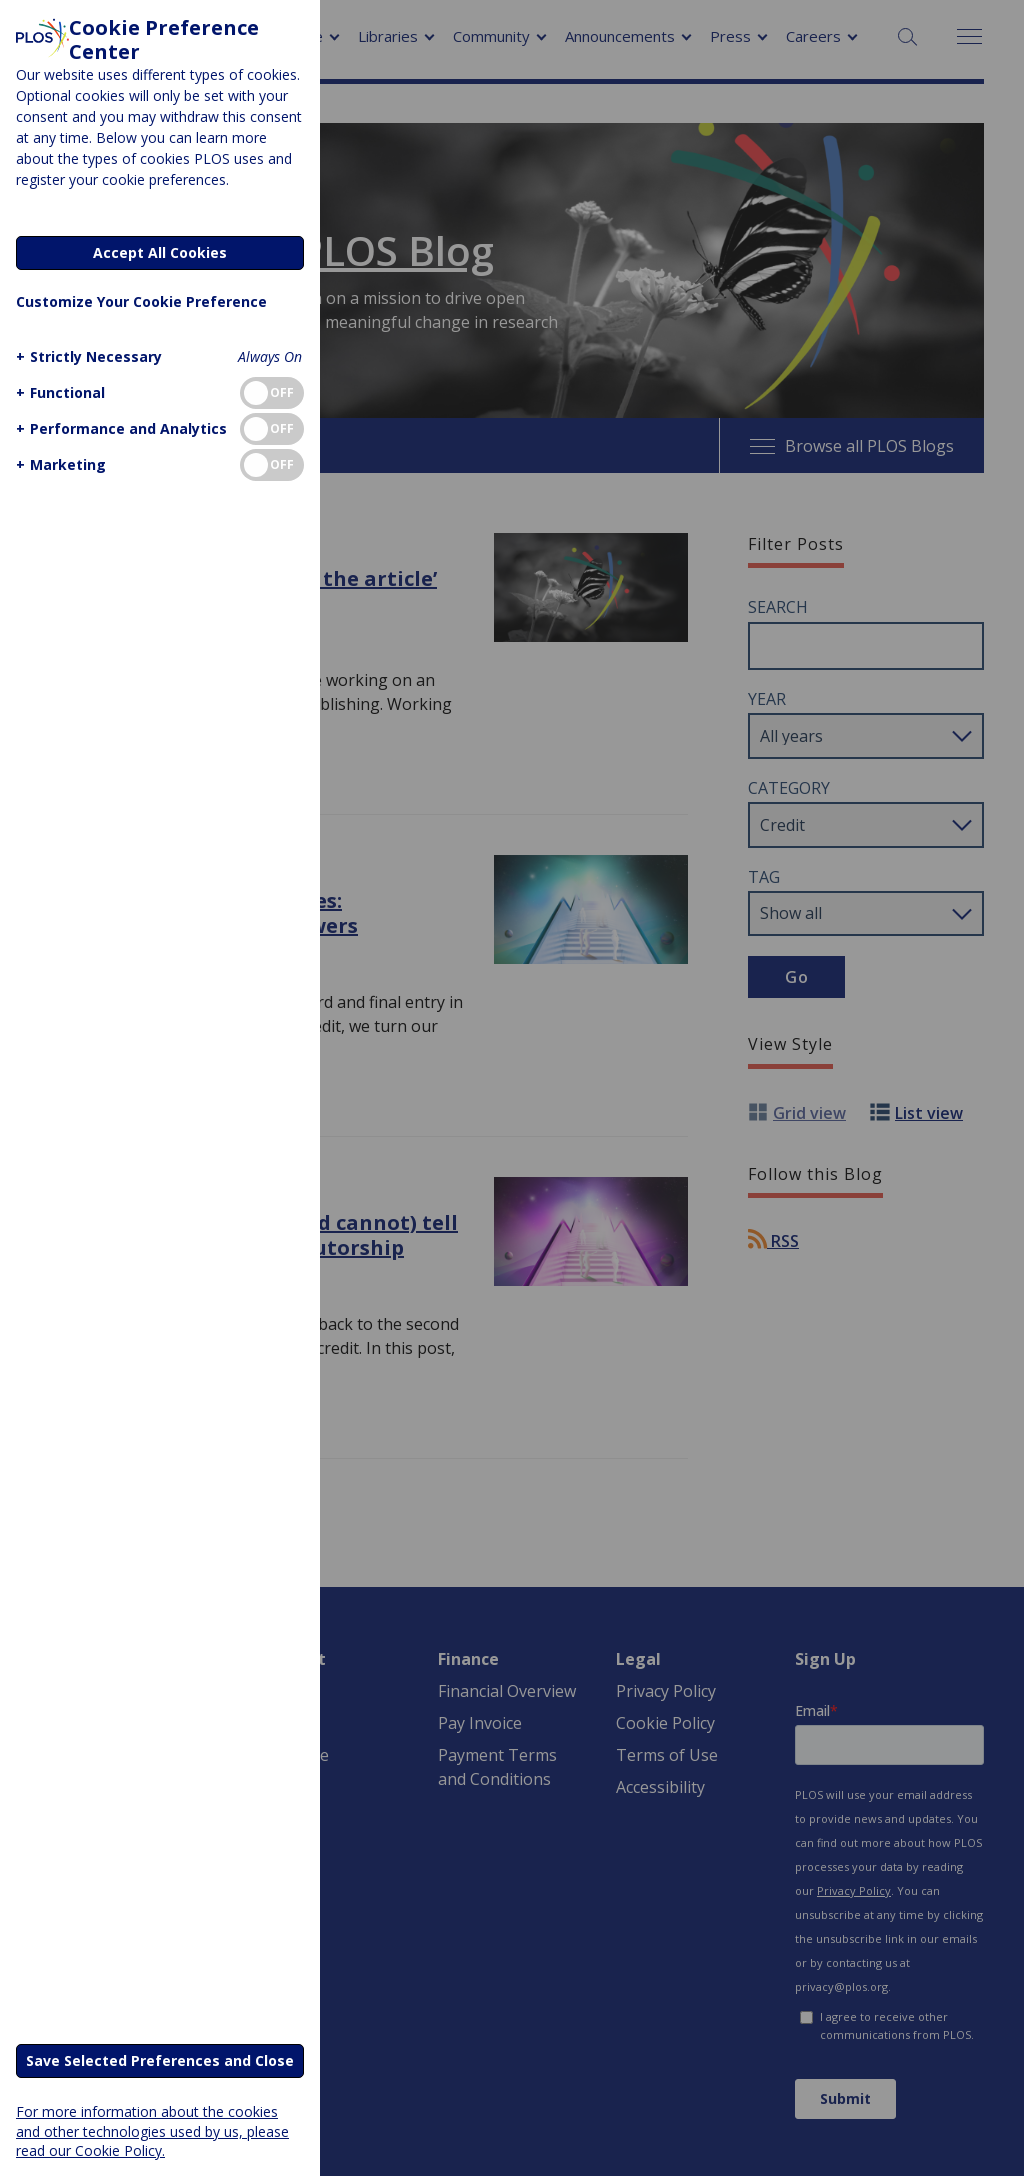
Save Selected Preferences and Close (160, 2060)
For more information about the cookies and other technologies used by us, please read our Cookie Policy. (152, 2130)
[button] (86, 356)
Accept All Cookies (160, 252)
